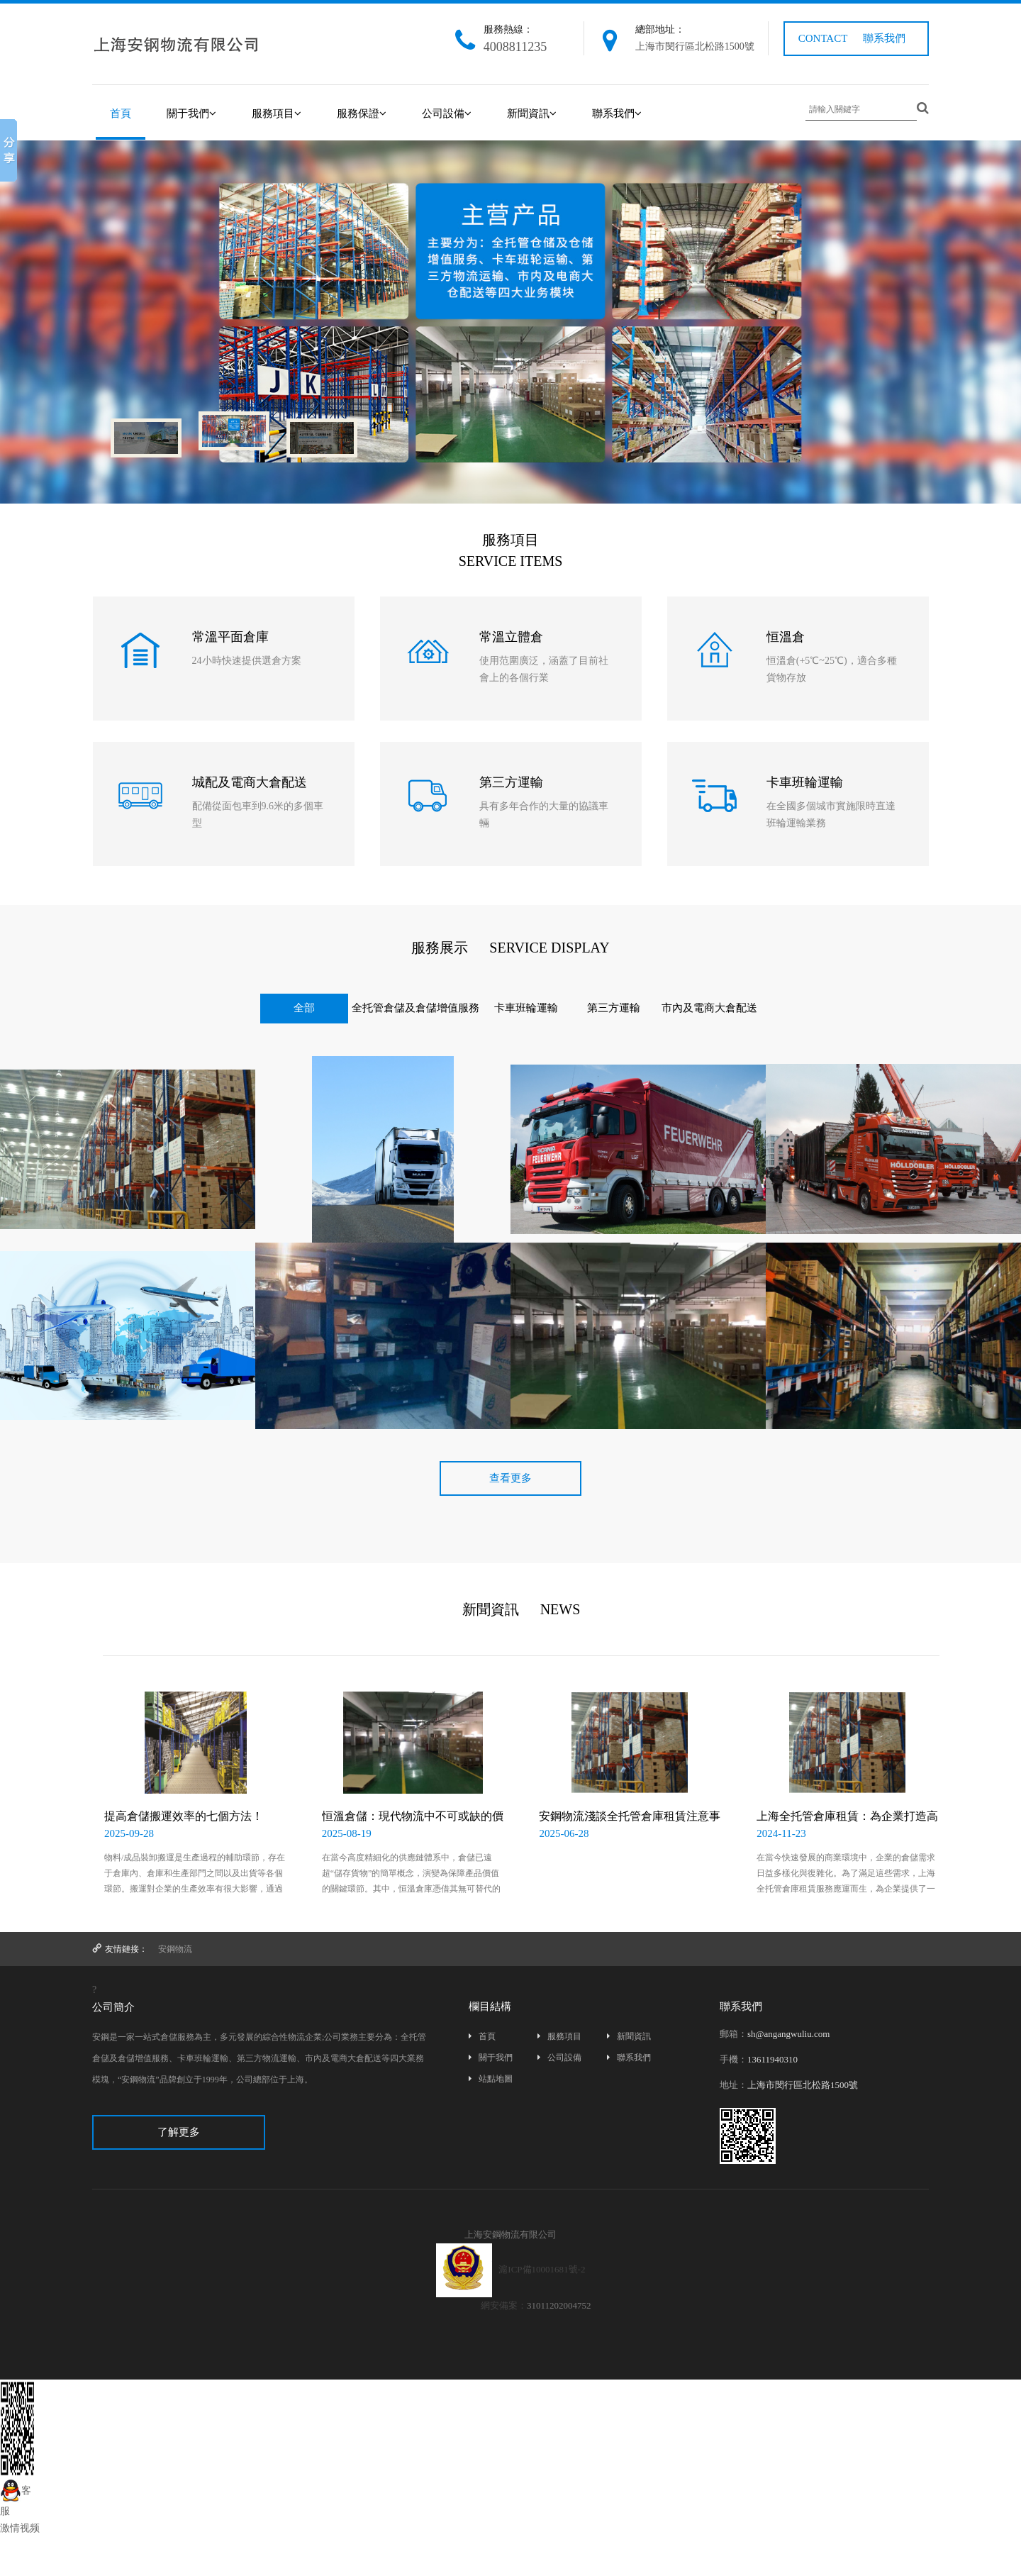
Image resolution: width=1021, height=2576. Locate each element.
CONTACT (823, 38)
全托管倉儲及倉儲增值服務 (415, 1008)
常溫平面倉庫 (230, 637)
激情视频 (20, 2528)
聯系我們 (884, 38)
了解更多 (178, 2132)
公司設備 (447, 113)
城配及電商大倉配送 (249, 782)
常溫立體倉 (511, 637)
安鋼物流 (175, 1949)
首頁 (120, 113)
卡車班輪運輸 (804, 782)
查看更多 (510, 1478)
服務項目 (276, 113)
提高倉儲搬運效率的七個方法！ (183, 1816)
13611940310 (772, 2059)
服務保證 (361, 113)
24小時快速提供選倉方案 (246, 660)
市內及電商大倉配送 (709, 1008)
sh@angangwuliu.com (788, 2033)
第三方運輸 (511, 782)
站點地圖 (491, 2079)
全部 (304, 1008)
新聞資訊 (532, 113)
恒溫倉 (785, 637)
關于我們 (191, 113)
